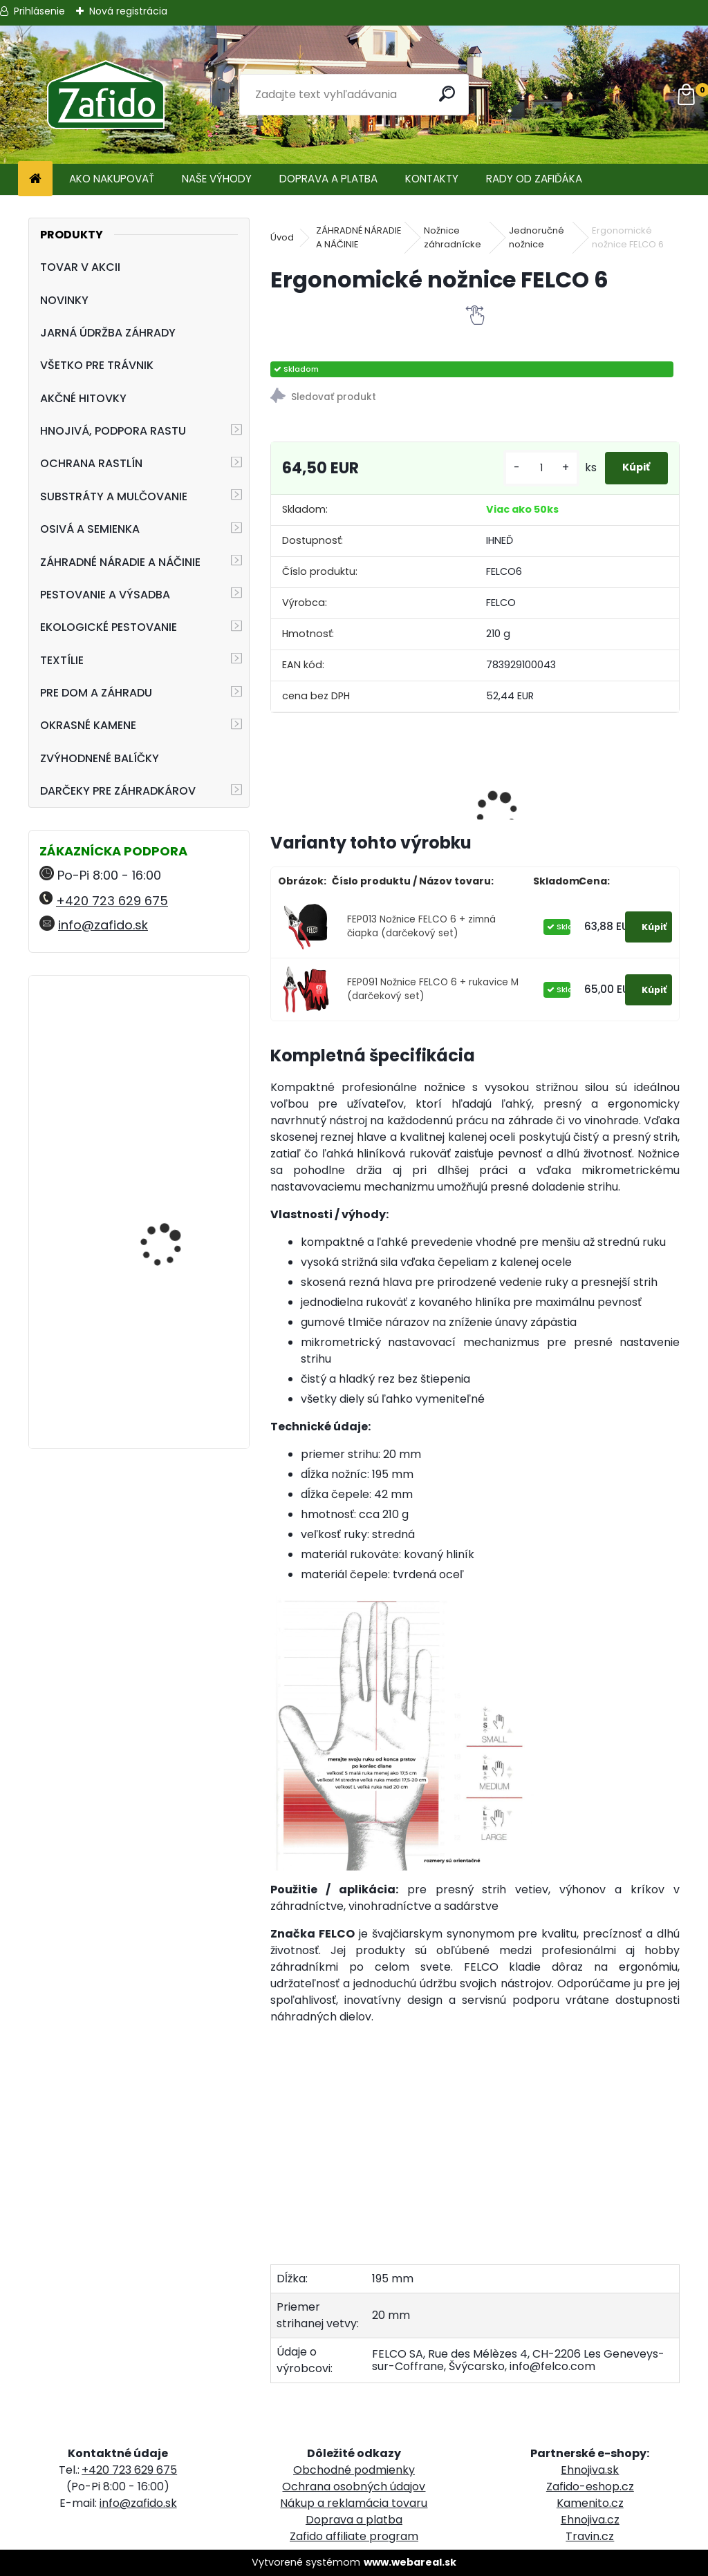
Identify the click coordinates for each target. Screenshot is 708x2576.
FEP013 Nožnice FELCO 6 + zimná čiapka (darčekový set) (421, 926)
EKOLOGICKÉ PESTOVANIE (108, 627)
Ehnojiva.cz (590, 2520)
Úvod (282, 237)
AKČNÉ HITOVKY (83, 398)
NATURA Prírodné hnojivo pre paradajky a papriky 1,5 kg (178, 1053)
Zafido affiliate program (354, 2536)
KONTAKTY (431, 178)
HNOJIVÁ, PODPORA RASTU (113, 431)
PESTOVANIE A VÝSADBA (105, 595)
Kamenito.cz (590, 2503)
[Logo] (105, 94)
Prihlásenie (39, 11)
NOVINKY (64, 300)
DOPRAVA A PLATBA (328, 178)
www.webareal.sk (410, 2562)
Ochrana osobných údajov (353, 2486)
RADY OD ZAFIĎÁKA (534, 178)
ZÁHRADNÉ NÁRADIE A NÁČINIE (120, 562)
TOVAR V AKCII (80, 267)
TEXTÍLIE (62, 660)
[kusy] (518, 468)
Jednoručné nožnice (536, 237)
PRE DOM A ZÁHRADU (96, 693)
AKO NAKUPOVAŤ (111, 178)
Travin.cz (590, 2536)
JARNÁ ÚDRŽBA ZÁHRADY (108, 333)
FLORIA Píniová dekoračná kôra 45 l (168, 1181)
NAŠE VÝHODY (217, 178)
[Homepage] (35, 179)
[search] (452, 94)
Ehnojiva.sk (590, 2470)
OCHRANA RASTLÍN (91, 463)
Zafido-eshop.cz (590, 2486)
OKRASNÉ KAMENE (88, 725)
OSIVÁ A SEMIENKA (90, 529)
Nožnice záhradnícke (452, 237)
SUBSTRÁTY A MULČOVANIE (113, 496)
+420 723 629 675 (112, 900)
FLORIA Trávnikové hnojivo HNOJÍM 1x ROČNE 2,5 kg (162, 1358)
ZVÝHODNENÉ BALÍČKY (99, 758)
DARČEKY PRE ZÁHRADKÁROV (118, 791)
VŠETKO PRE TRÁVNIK (96, 365)
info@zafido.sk (103, 925)
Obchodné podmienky (354, 2470)
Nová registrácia (128, 11)
